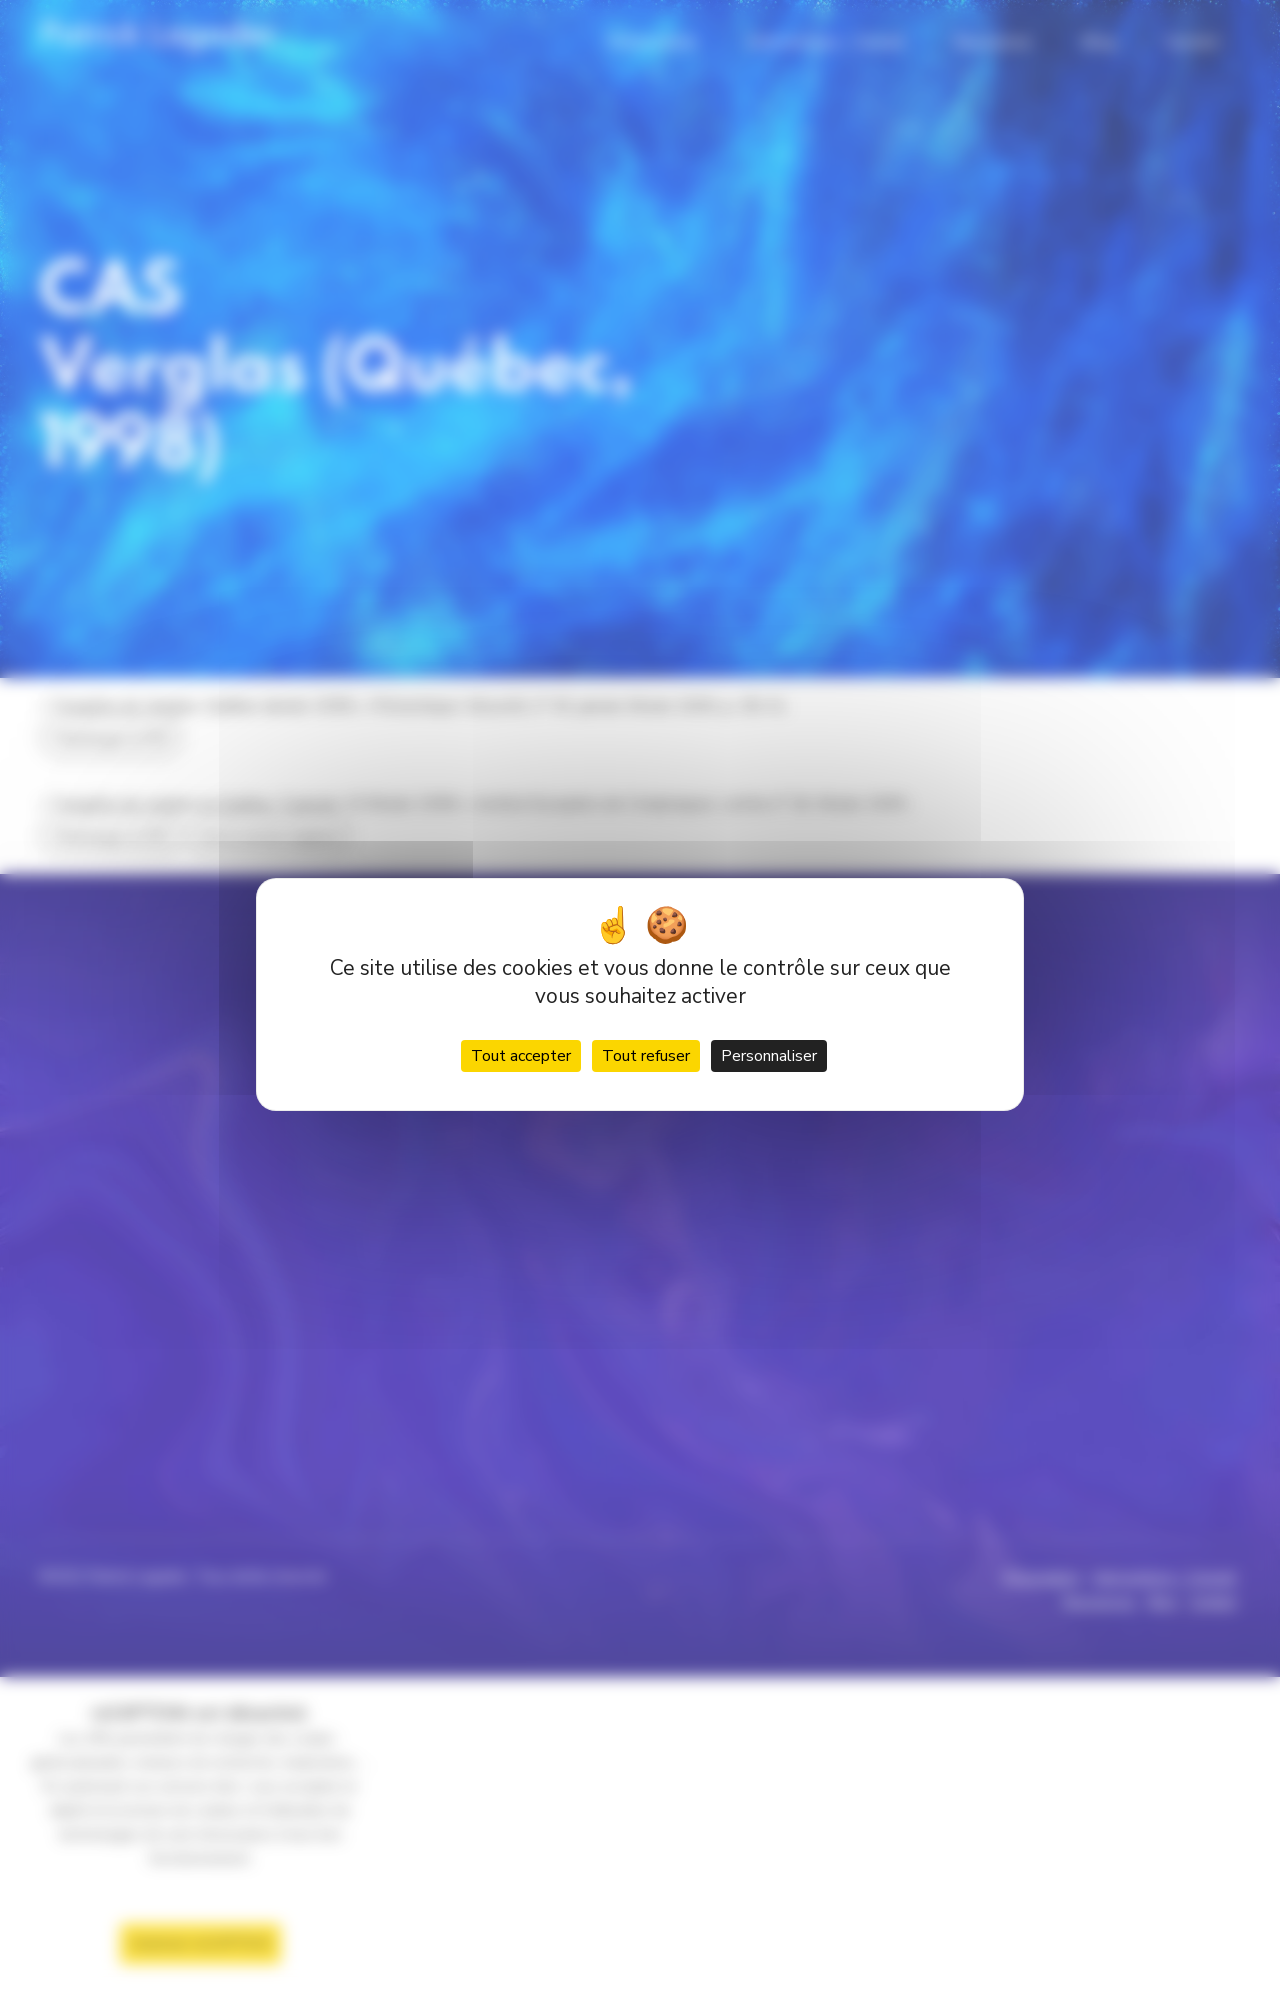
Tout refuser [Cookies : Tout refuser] (646, 1056)
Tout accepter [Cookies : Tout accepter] (521, 1056)
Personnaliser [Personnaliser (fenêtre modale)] (769, 1056)
